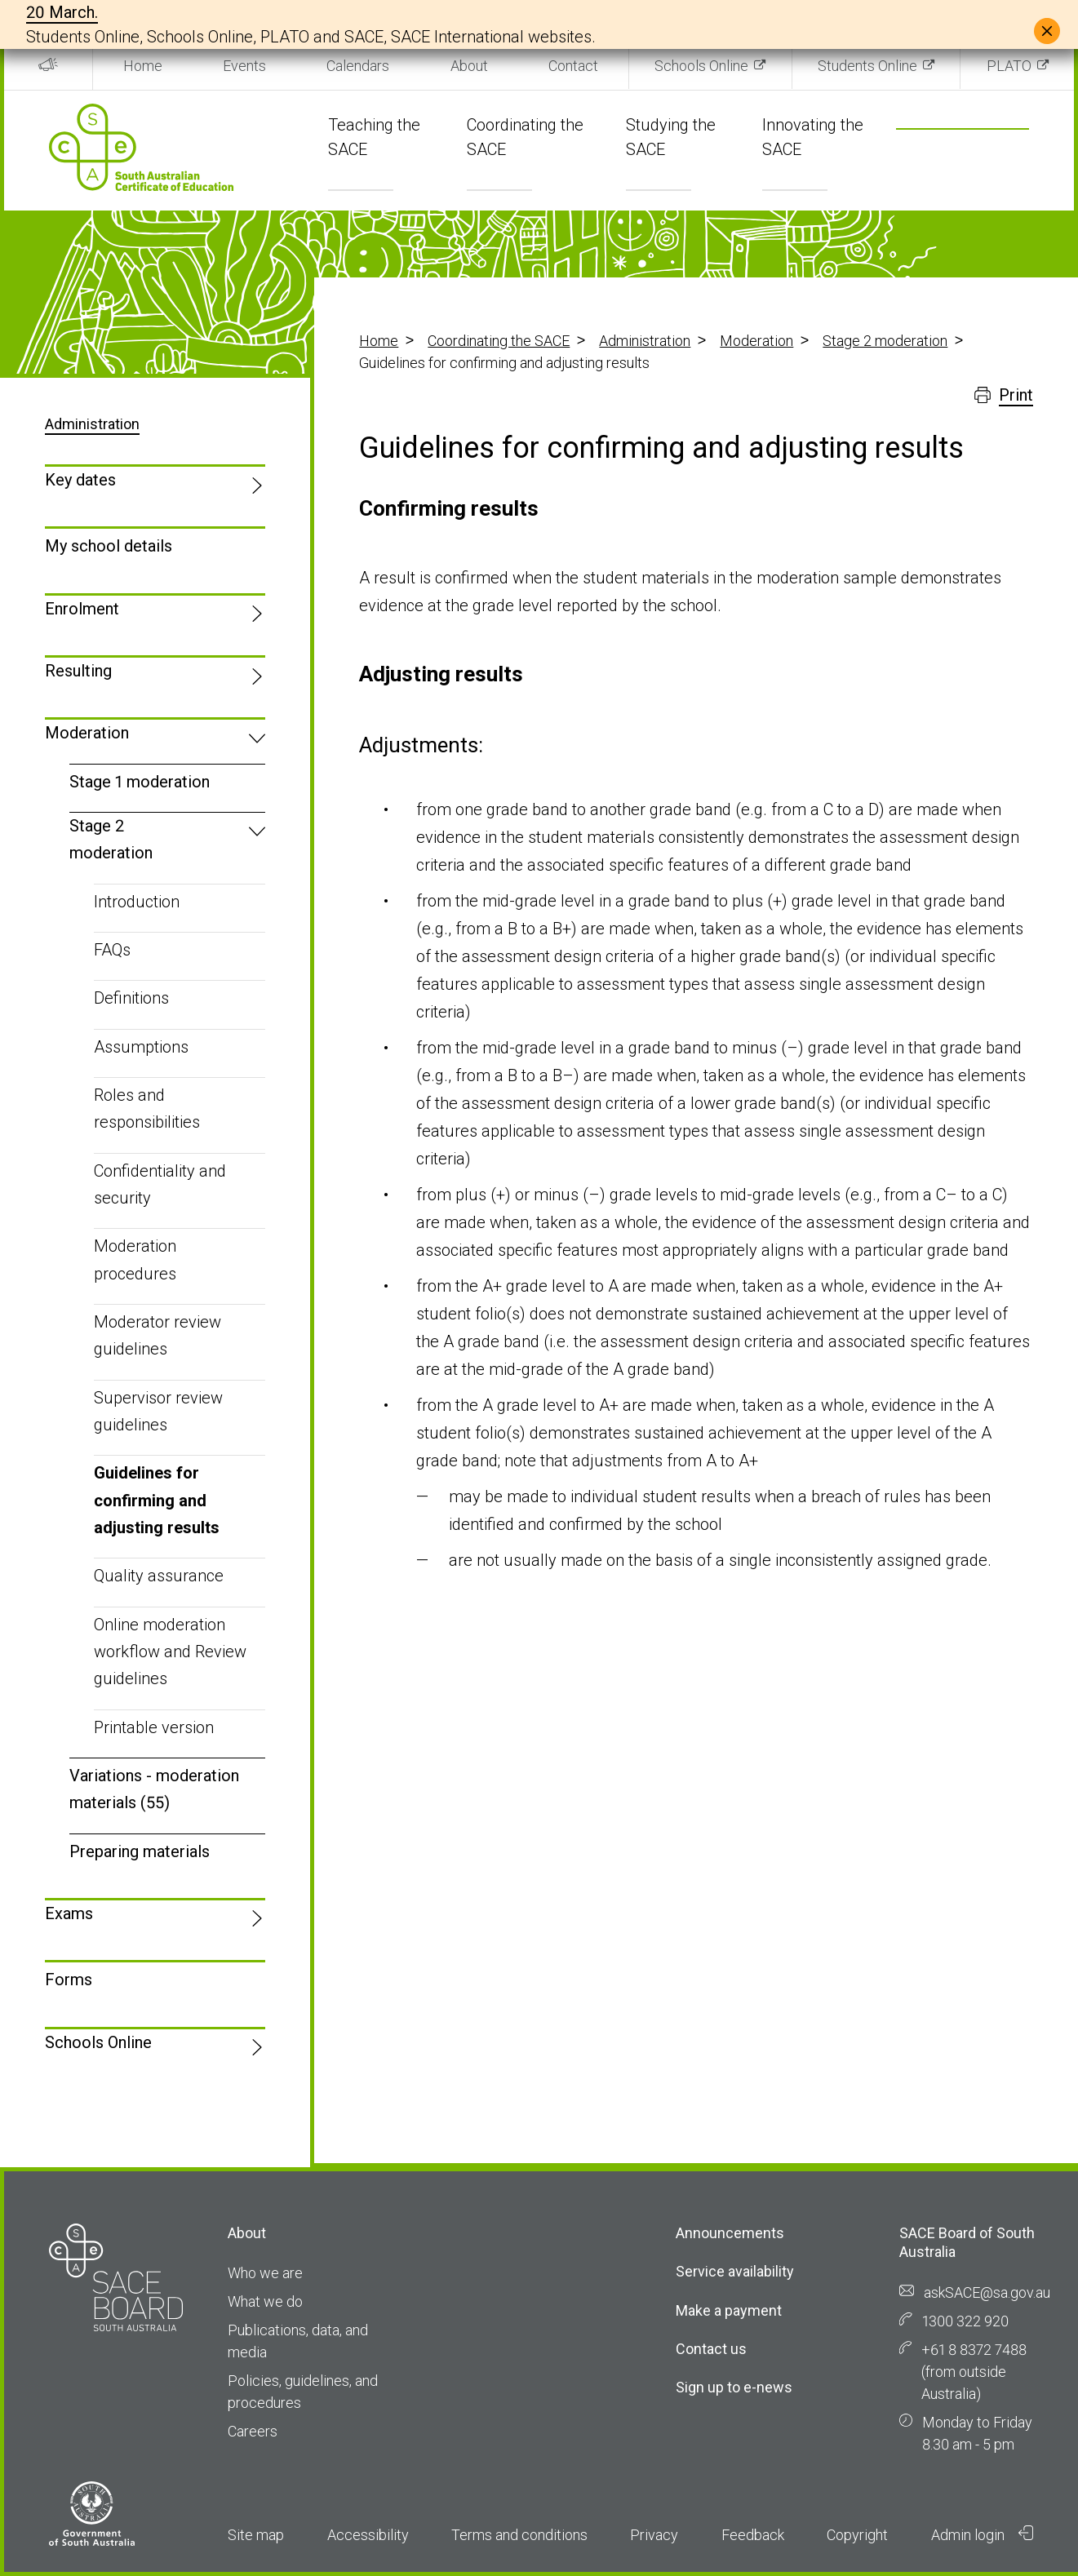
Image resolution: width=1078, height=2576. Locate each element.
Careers (252, 2431)
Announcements (730, 2232)
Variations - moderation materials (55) (154, 1789)
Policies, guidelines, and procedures (303, 2391)
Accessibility (368, 2534)
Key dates (80, 480)
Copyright (857, 2534)
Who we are (265, 2272)
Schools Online (701, 65)
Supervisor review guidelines (158, 1411)
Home (142, 65)
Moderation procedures (135, 1259)
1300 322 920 (965, 2321)
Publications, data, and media (298, 2341)
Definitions (131, 998)
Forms (68, 1979)
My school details (108, 546)
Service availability (735, 2271)
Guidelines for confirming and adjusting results (157, 1500)
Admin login (982, 2534)
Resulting (78, 671)
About (469, 65)
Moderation (756, 340)
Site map (256, 2534)
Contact (573, 65)
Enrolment (82, 609)
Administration (644, 340)
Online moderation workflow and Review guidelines (170, 1652)
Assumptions (141, 1047)
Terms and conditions (519, 2534)
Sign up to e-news (734, 2387)
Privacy (654, 2534)
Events (244, 65)
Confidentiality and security (160, 1184)
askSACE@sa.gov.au (987, 2292)
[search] (943, 152)
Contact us (711, 2348)
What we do (265, 2301)
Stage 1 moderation (139, 781)
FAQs (112, 950)
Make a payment (729, 2310)
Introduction (137, 901)
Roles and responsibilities (147, 1108)
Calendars (357, 65)
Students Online (867, 65)
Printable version (154, 1727)
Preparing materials (139, 1851)
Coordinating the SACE (499, 340)
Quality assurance (159, 1575)
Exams (69, 1913)
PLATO (1009, 65)
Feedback (752, 2534)
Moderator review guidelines (157, 1335)
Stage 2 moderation (885, 340)
